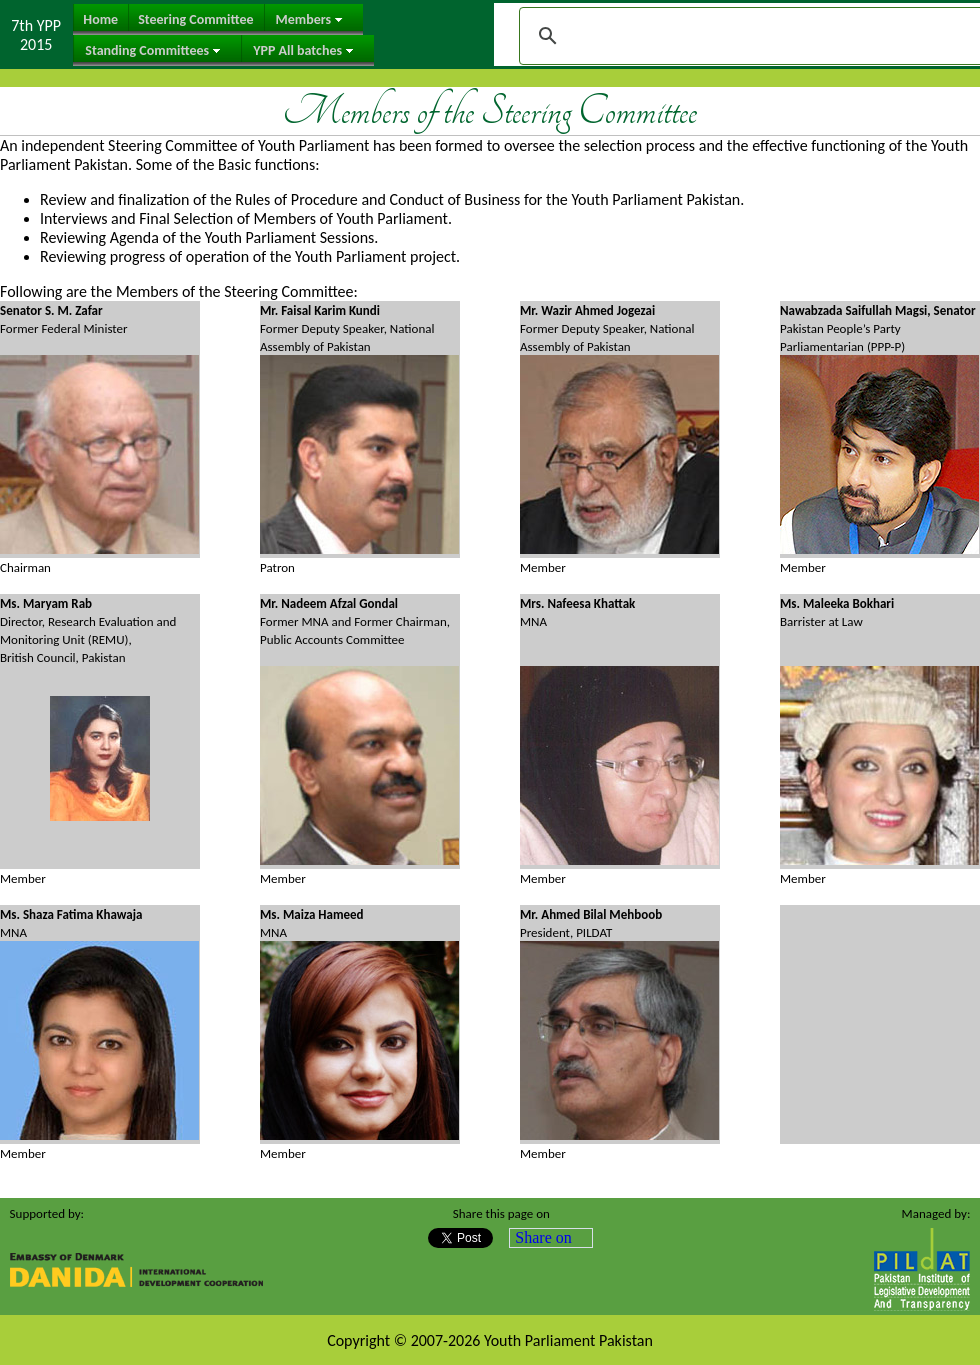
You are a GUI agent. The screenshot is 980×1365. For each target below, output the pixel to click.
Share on (543, 1237)
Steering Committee (195, 19)
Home (100, 19)
